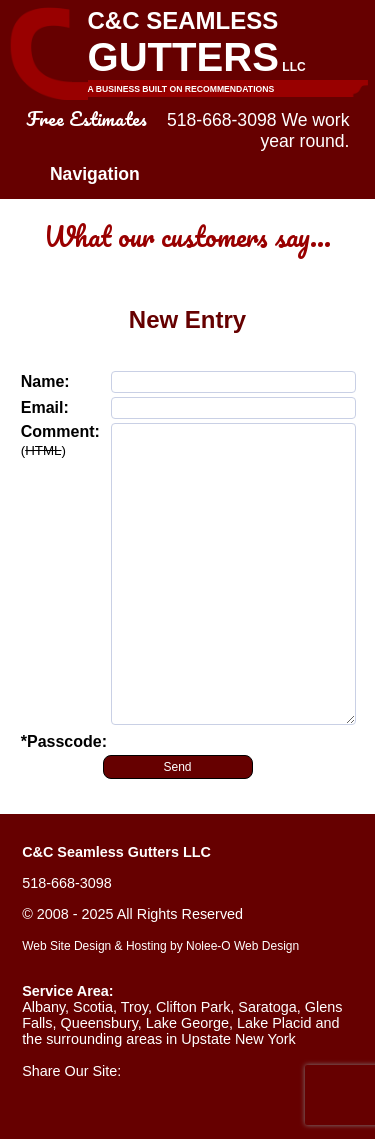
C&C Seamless (228, 52)
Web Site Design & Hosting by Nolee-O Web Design (160, 946)
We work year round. (305, 130)
